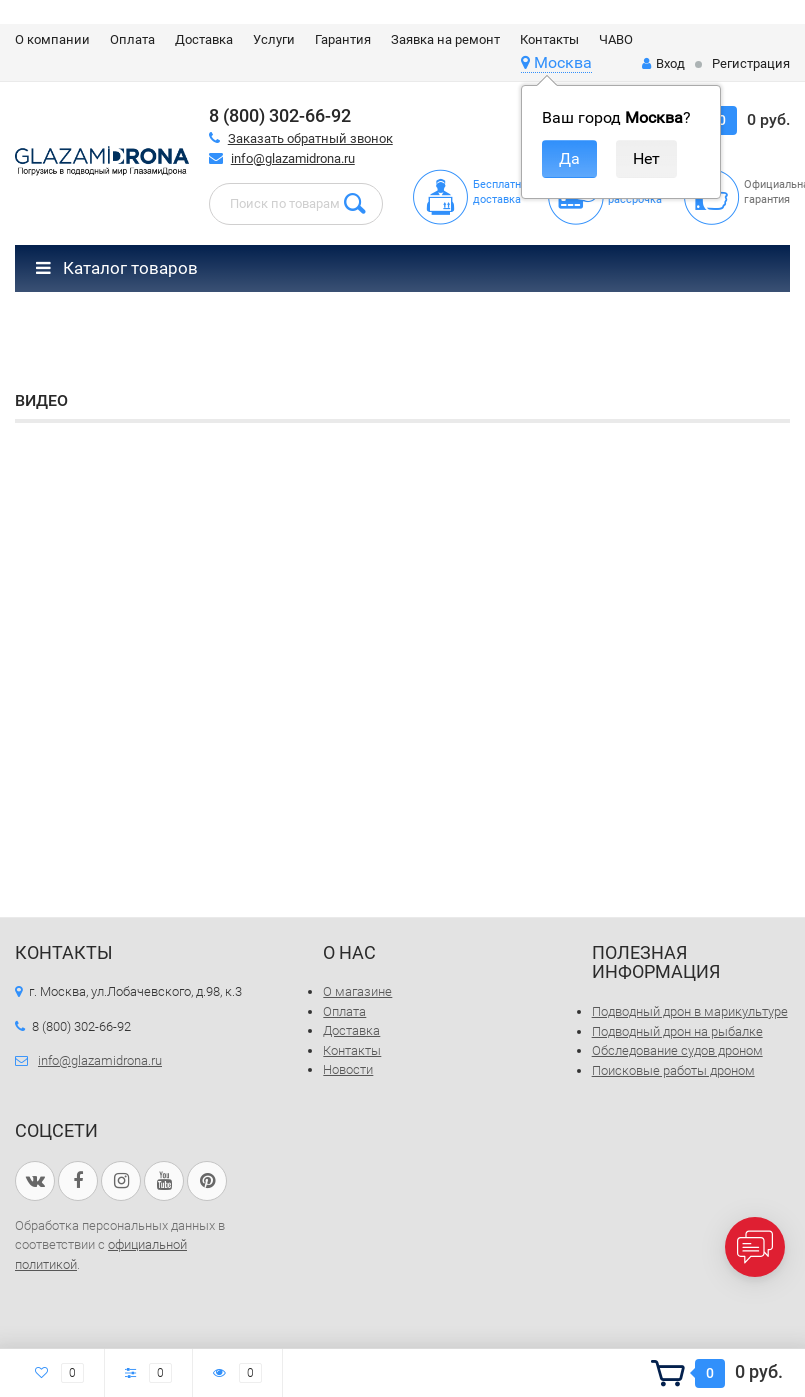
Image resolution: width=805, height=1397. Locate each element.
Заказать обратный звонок (310, 138)
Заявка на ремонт (445, 39)
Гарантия (343, 39)
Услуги (274, 39)
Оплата (132, 39)
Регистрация (751, 63)
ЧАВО (616, 39)
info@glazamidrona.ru (293, 158)
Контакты (549, 39)
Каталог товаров (117, 268)
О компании (52, 39)
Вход (663, 63)
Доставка (204, 39)
